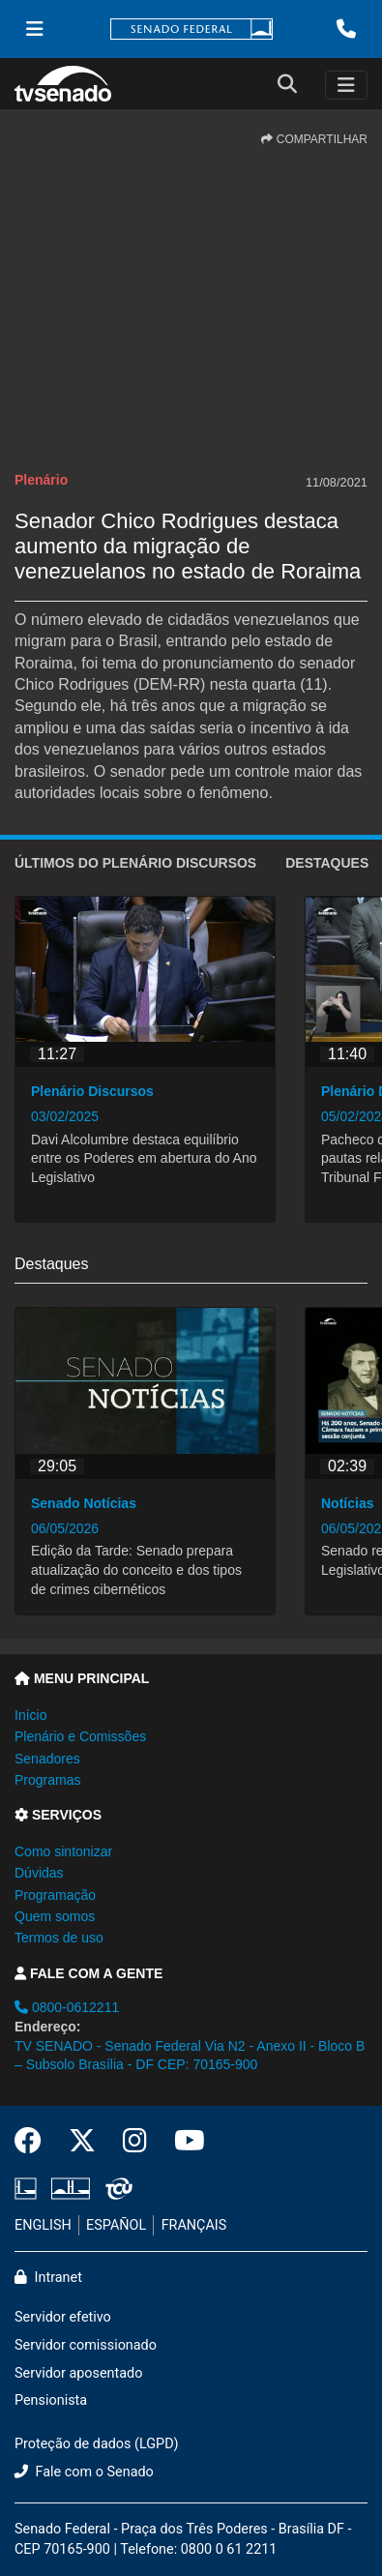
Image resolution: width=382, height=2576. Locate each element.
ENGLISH (43, 2225)
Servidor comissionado (86, 2345)
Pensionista (51, 2400)
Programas (47, 1780)
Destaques (326, 863)
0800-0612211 (67, 2007)
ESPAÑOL (116, 2225)
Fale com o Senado (84, 2472)
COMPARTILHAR (314, 139)
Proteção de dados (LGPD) (97, 2444)
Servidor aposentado (78, 2373)
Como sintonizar (63, 1851)
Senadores (47, 1758)
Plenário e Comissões (80, 1736)
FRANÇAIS (194, 2225)
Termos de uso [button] (59, 1937)
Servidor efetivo (63, 2317)
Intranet (48, 2277)
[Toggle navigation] (346, 85)
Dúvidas (39, 1872)
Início (30, 1715)
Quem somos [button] (55, 1916)
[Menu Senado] (35, 29)
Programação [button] (55, 1895)
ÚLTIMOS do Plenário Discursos (135, 863)
